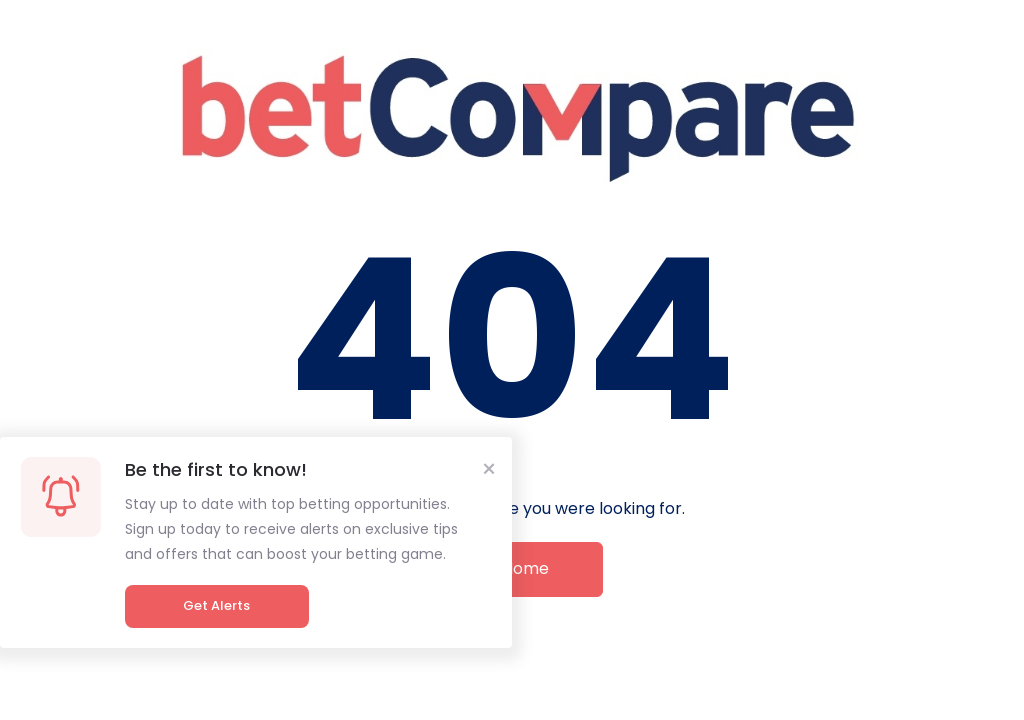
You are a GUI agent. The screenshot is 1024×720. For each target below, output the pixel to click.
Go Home (512, 568)
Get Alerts (216, 605)
